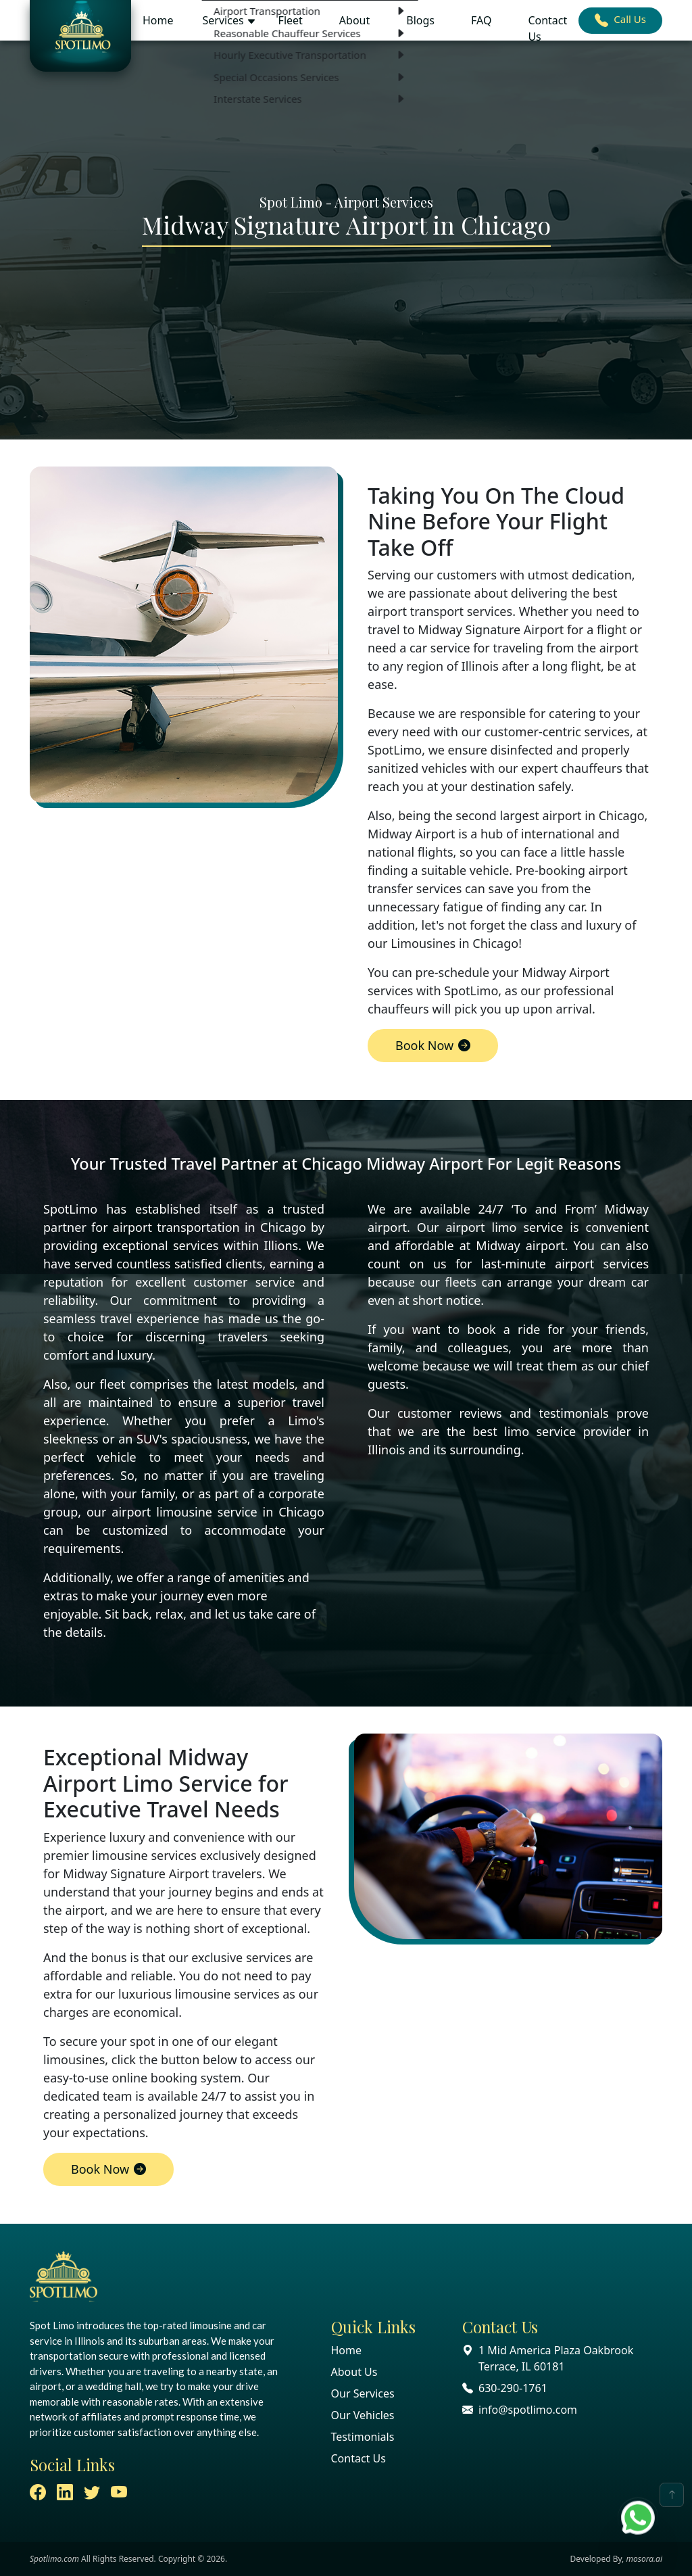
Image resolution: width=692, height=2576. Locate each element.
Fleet (290, 20)
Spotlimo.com (54, 2559)
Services (223, 20)
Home (158, 20)
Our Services (363, 2393)
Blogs (420, 20)
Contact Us (547, 28)
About (354, 20)
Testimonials (363, 2436)
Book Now (432, 1045)
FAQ (481, 20)
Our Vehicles (363, 2415)
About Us (354, 2371)
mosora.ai (644, 2559)
